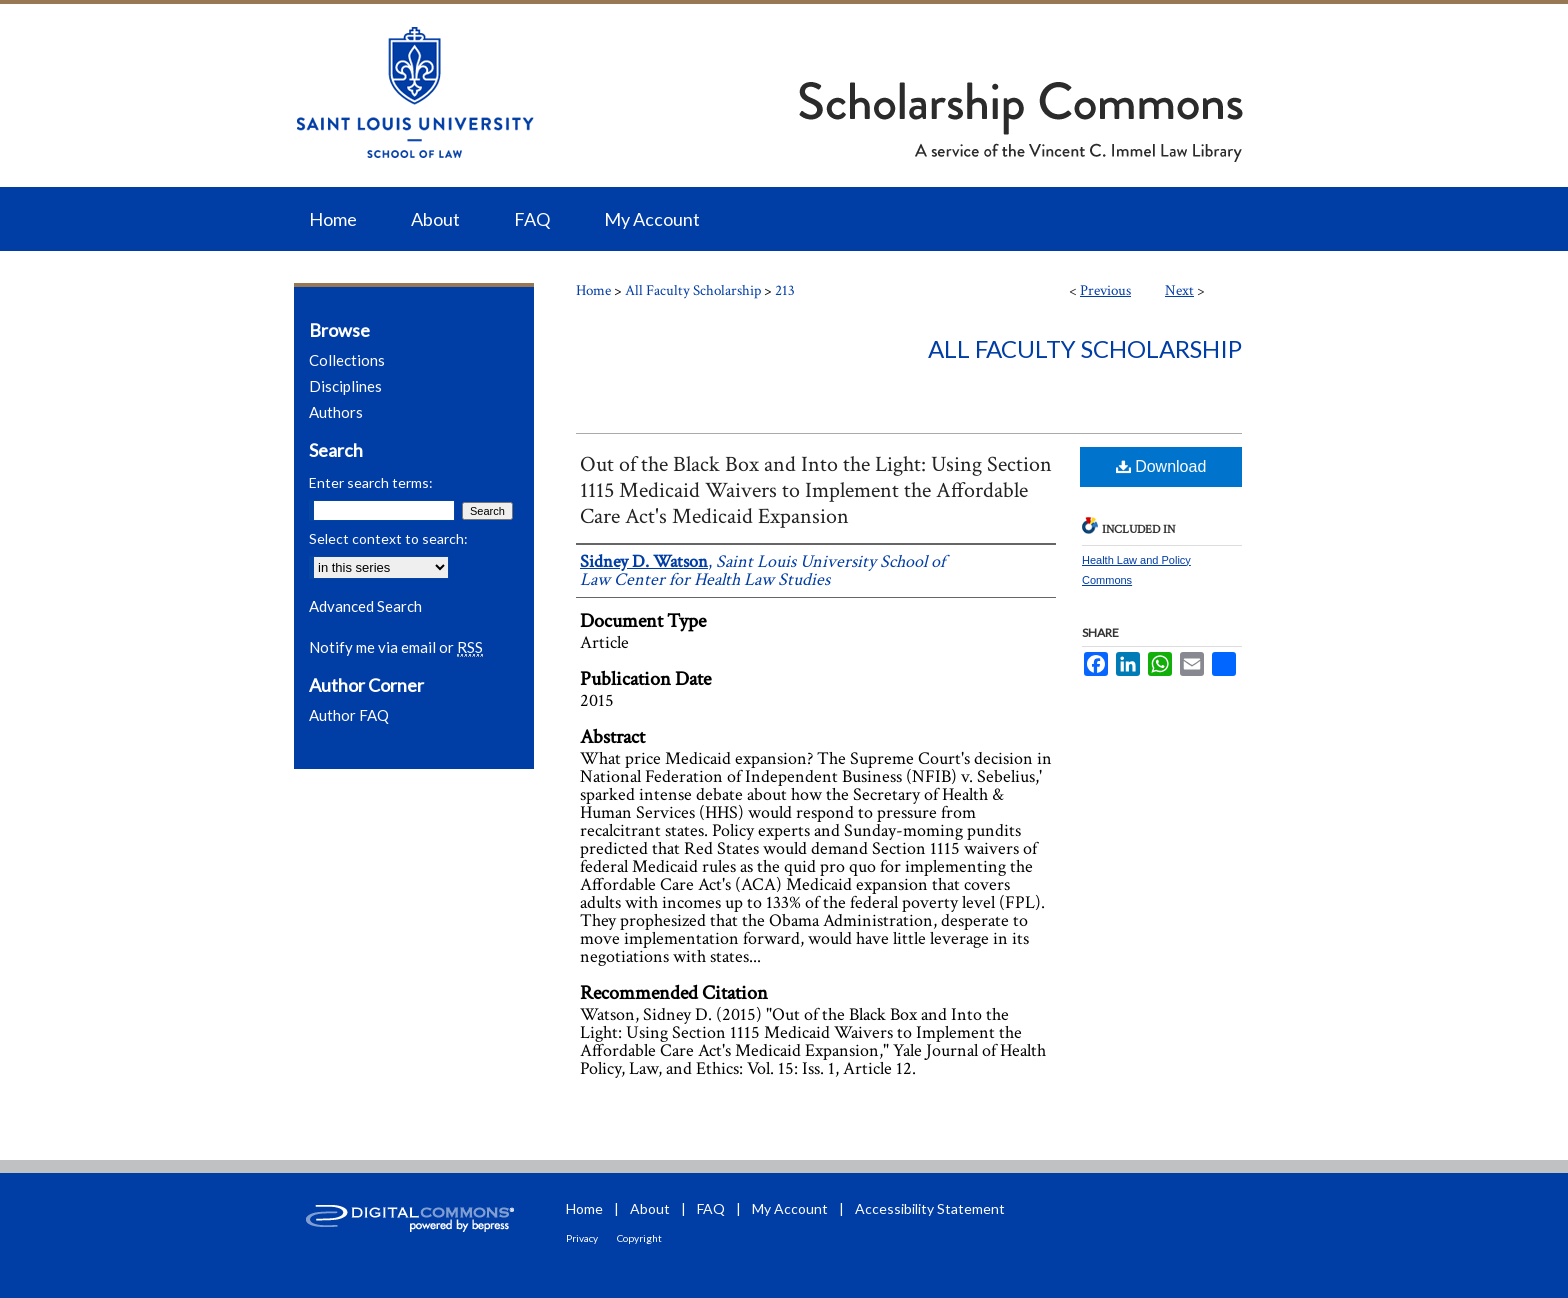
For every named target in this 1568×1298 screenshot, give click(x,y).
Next (1179, 290)
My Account (790, 1208)
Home (593, 290)
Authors (336, 412)
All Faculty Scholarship (693, 290)
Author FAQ (349, 715)
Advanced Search (365, 606)
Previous (1105, 290)
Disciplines (345, 386)
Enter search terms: (371, 482)
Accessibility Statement (930, 1208)
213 (785, 290)
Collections (347, 360)
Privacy (582, 1238)
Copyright (639, 1238)
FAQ (711, 1208)
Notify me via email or (396, 647)
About (650, 1208)
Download (1161, 466)
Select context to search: (388, 538)
